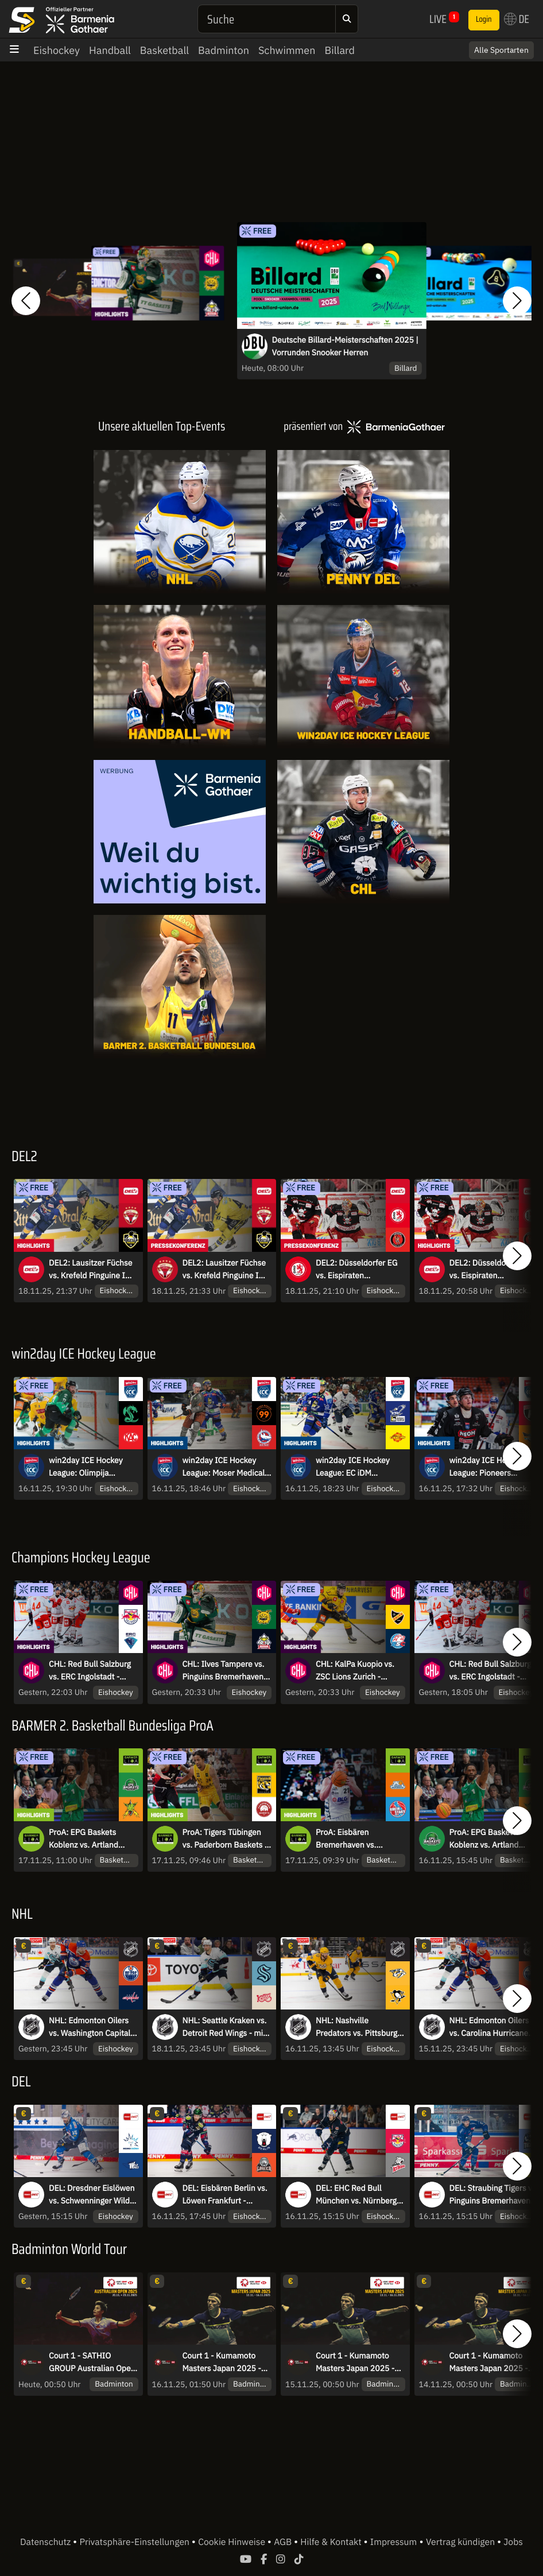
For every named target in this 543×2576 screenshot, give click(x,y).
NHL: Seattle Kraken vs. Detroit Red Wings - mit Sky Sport (225, 2027)
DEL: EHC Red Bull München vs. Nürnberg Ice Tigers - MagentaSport (356, 2195)
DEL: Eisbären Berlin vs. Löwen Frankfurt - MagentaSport (225, 2195)
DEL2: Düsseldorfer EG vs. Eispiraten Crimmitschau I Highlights (490, 1270)
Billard (339, 50)
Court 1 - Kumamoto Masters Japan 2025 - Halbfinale (355, 2362)
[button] (25, 300)
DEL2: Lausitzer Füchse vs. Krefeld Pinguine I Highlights (90, 1270)
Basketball (164, 50)
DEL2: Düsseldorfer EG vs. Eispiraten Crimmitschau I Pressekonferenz (356, 1270)
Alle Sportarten (501, 50)
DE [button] (516, 19)
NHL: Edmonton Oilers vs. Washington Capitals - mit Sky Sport (91, 2027)
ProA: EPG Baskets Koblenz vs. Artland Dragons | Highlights (85, 1839)
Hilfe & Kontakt (331, 2542)
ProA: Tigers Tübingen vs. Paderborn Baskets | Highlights (225, 1839)
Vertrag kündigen (461, 2542)
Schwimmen (287, 50)
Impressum (393, 2542)
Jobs (513, 2542)
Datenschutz (46, 2542)
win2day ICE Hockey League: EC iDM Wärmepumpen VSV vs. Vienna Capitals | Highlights (358, 1467)
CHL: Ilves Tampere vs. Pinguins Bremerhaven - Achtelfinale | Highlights (226, 1671)
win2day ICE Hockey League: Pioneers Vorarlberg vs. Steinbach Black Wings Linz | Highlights (493, 1467)
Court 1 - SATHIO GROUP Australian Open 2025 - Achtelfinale (92, 2362)
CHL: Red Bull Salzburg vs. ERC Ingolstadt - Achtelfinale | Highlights (91, 1671)
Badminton (223, 50)
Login (484, 19)
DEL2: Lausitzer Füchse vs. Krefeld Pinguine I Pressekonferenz (224, 1270)
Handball (110, 50)
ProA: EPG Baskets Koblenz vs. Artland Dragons (484, 1839)
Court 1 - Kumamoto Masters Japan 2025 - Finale (222, 2362)
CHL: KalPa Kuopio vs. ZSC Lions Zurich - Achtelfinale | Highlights (358, 1671)
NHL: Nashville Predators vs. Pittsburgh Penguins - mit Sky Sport (360, 2027)
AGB (284, 2542)
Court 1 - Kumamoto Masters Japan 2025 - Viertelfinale (488, 2362)
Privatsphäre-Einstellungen (136, 2542)
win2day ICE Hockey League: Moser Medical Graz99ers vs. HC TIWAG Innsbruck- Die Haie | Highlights (224, 1467)
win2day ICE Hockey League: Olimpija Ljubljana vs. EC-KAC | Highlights (88, 1467)
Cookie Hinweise (232, 2542)
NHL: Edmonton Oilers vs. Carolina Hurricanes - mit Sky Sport (493, 2027)
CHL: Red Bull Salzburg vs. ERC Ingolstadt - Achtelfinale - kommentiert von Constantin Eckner (490, 1671)
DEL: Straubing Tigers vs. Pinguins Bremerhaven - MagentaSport (493, 2195)
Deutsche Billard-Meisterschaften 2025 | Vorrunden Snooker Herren (345, 346)
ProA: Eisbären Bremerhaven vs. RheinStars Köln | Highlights (347, 1839)
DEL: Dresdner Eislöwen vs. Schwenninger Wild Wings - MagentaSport (92, 2195)
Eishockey (56, 50)
